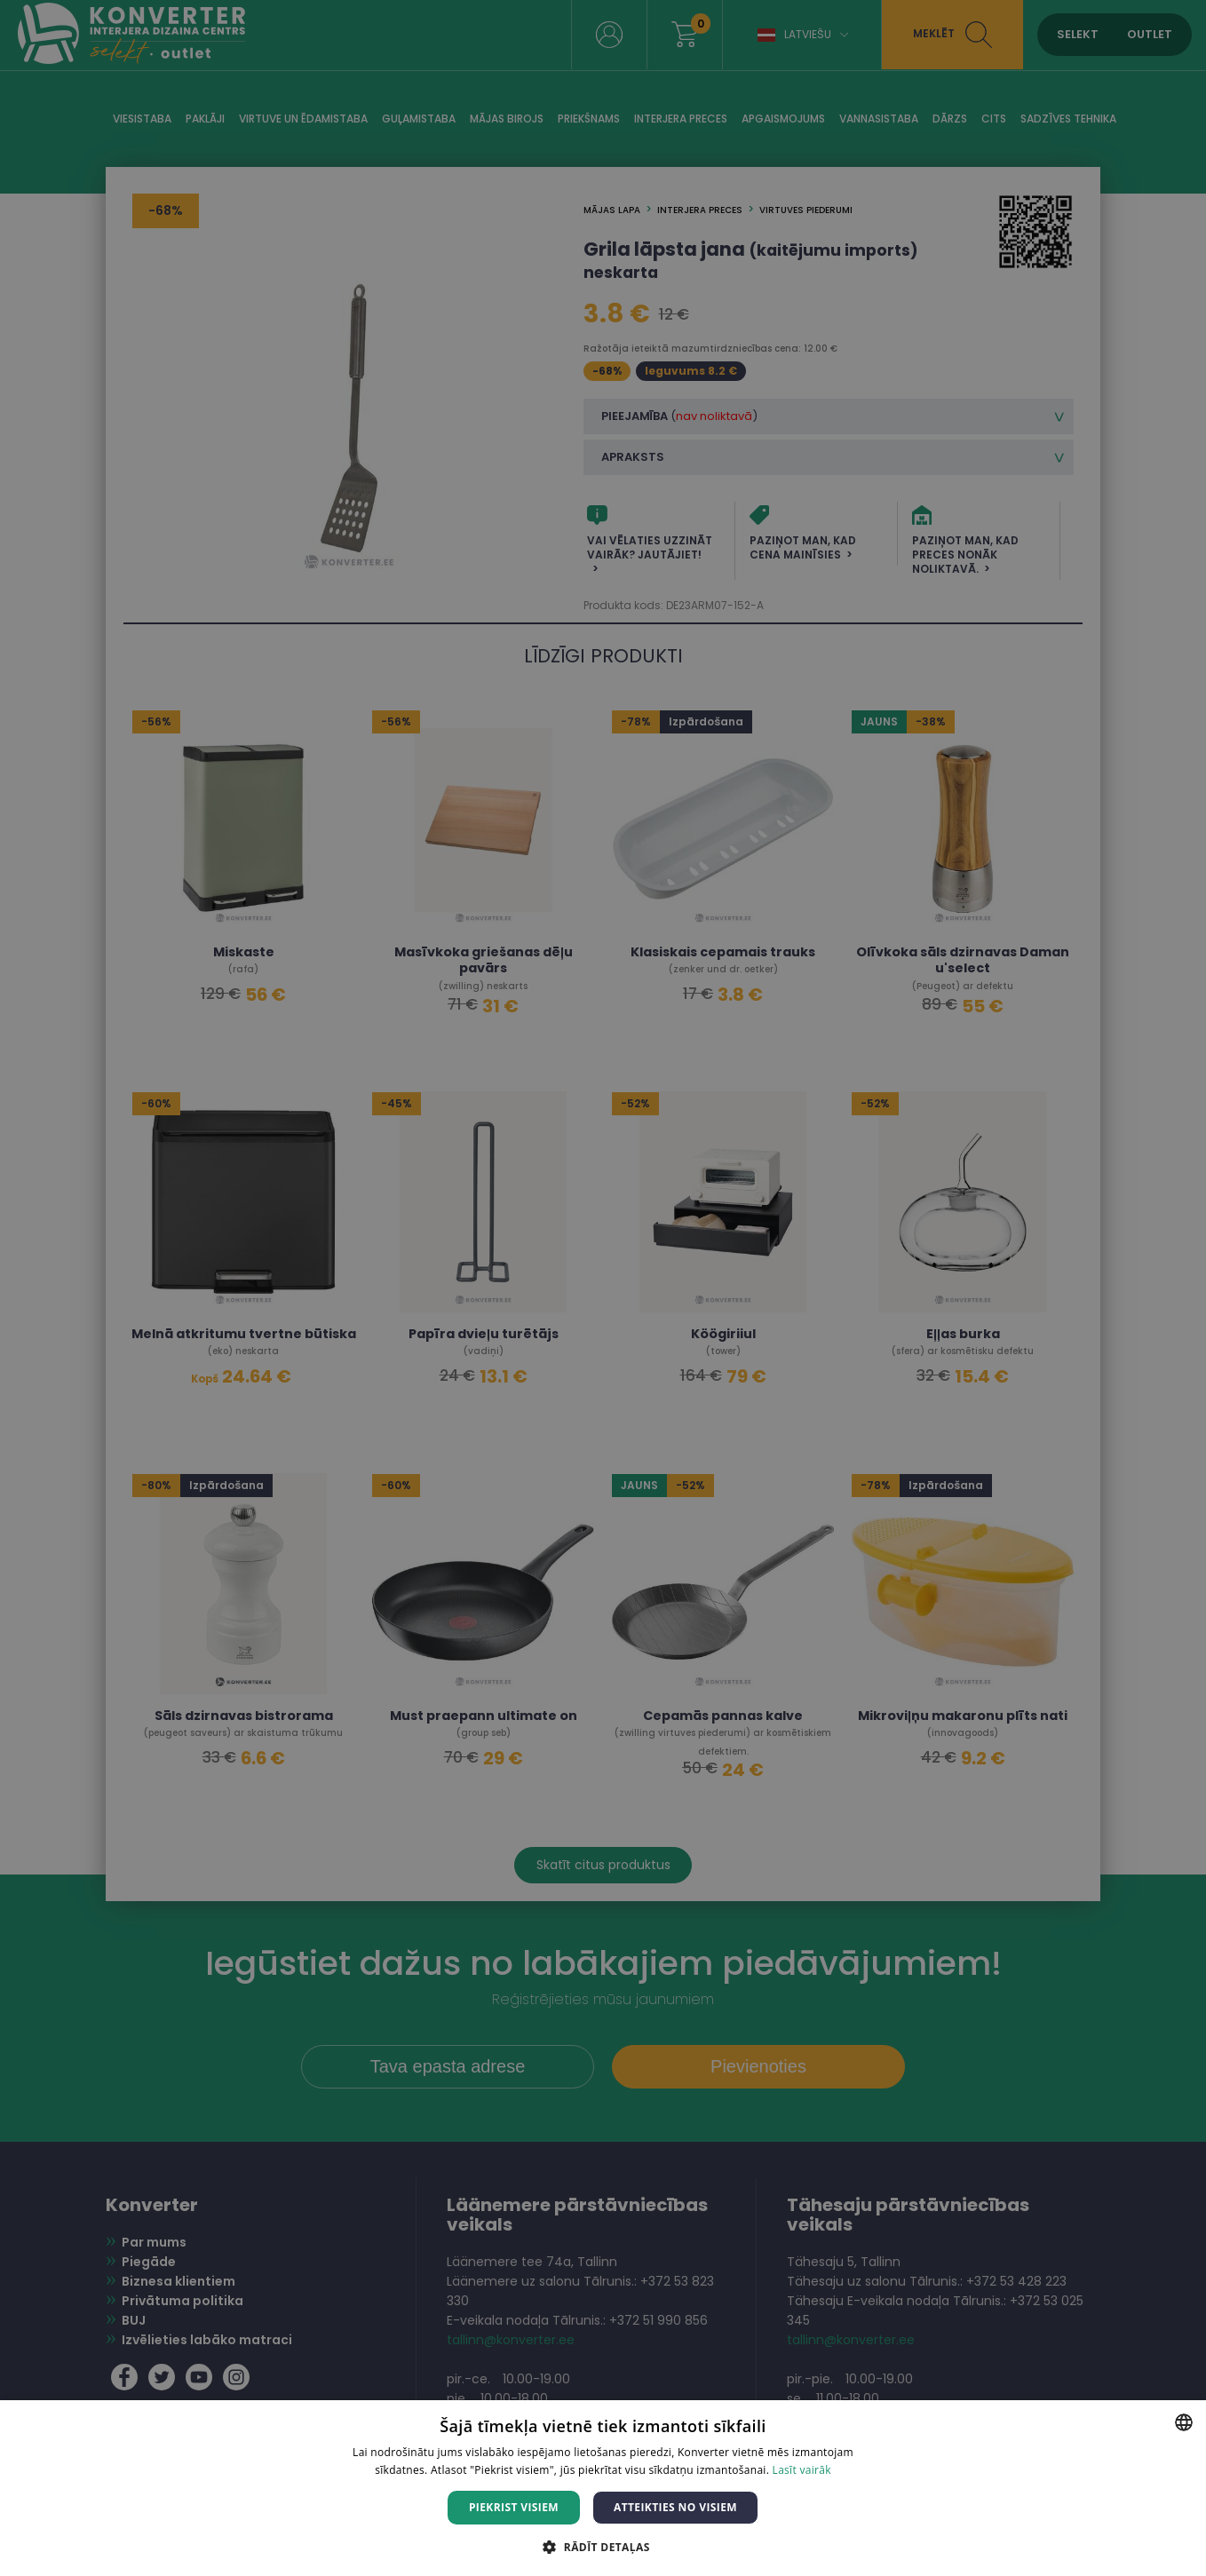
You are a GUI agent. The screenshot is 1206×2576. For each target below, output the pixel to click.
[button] (602, 2546)
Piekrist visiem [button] (514, 2507)
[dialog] (603, 1288)
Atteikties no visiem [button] (675, 2507)
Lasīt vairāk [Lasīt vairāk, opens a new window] (802, 2469)
